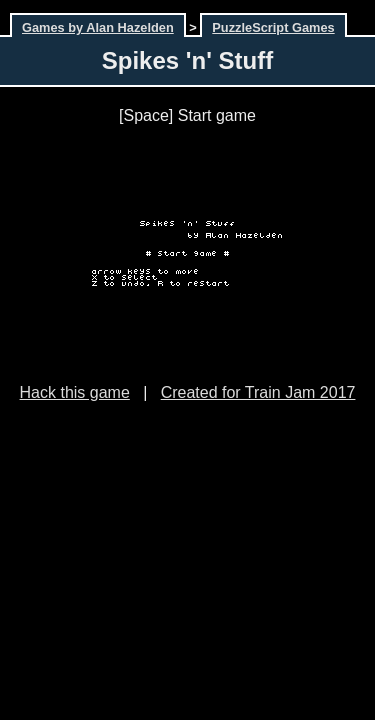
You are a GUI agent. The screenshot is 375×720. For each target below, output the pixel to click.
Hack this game (75, 392)
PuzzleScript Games (273, 27)
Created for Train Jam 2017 (258, 392)
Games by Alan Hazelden (98, 27)
